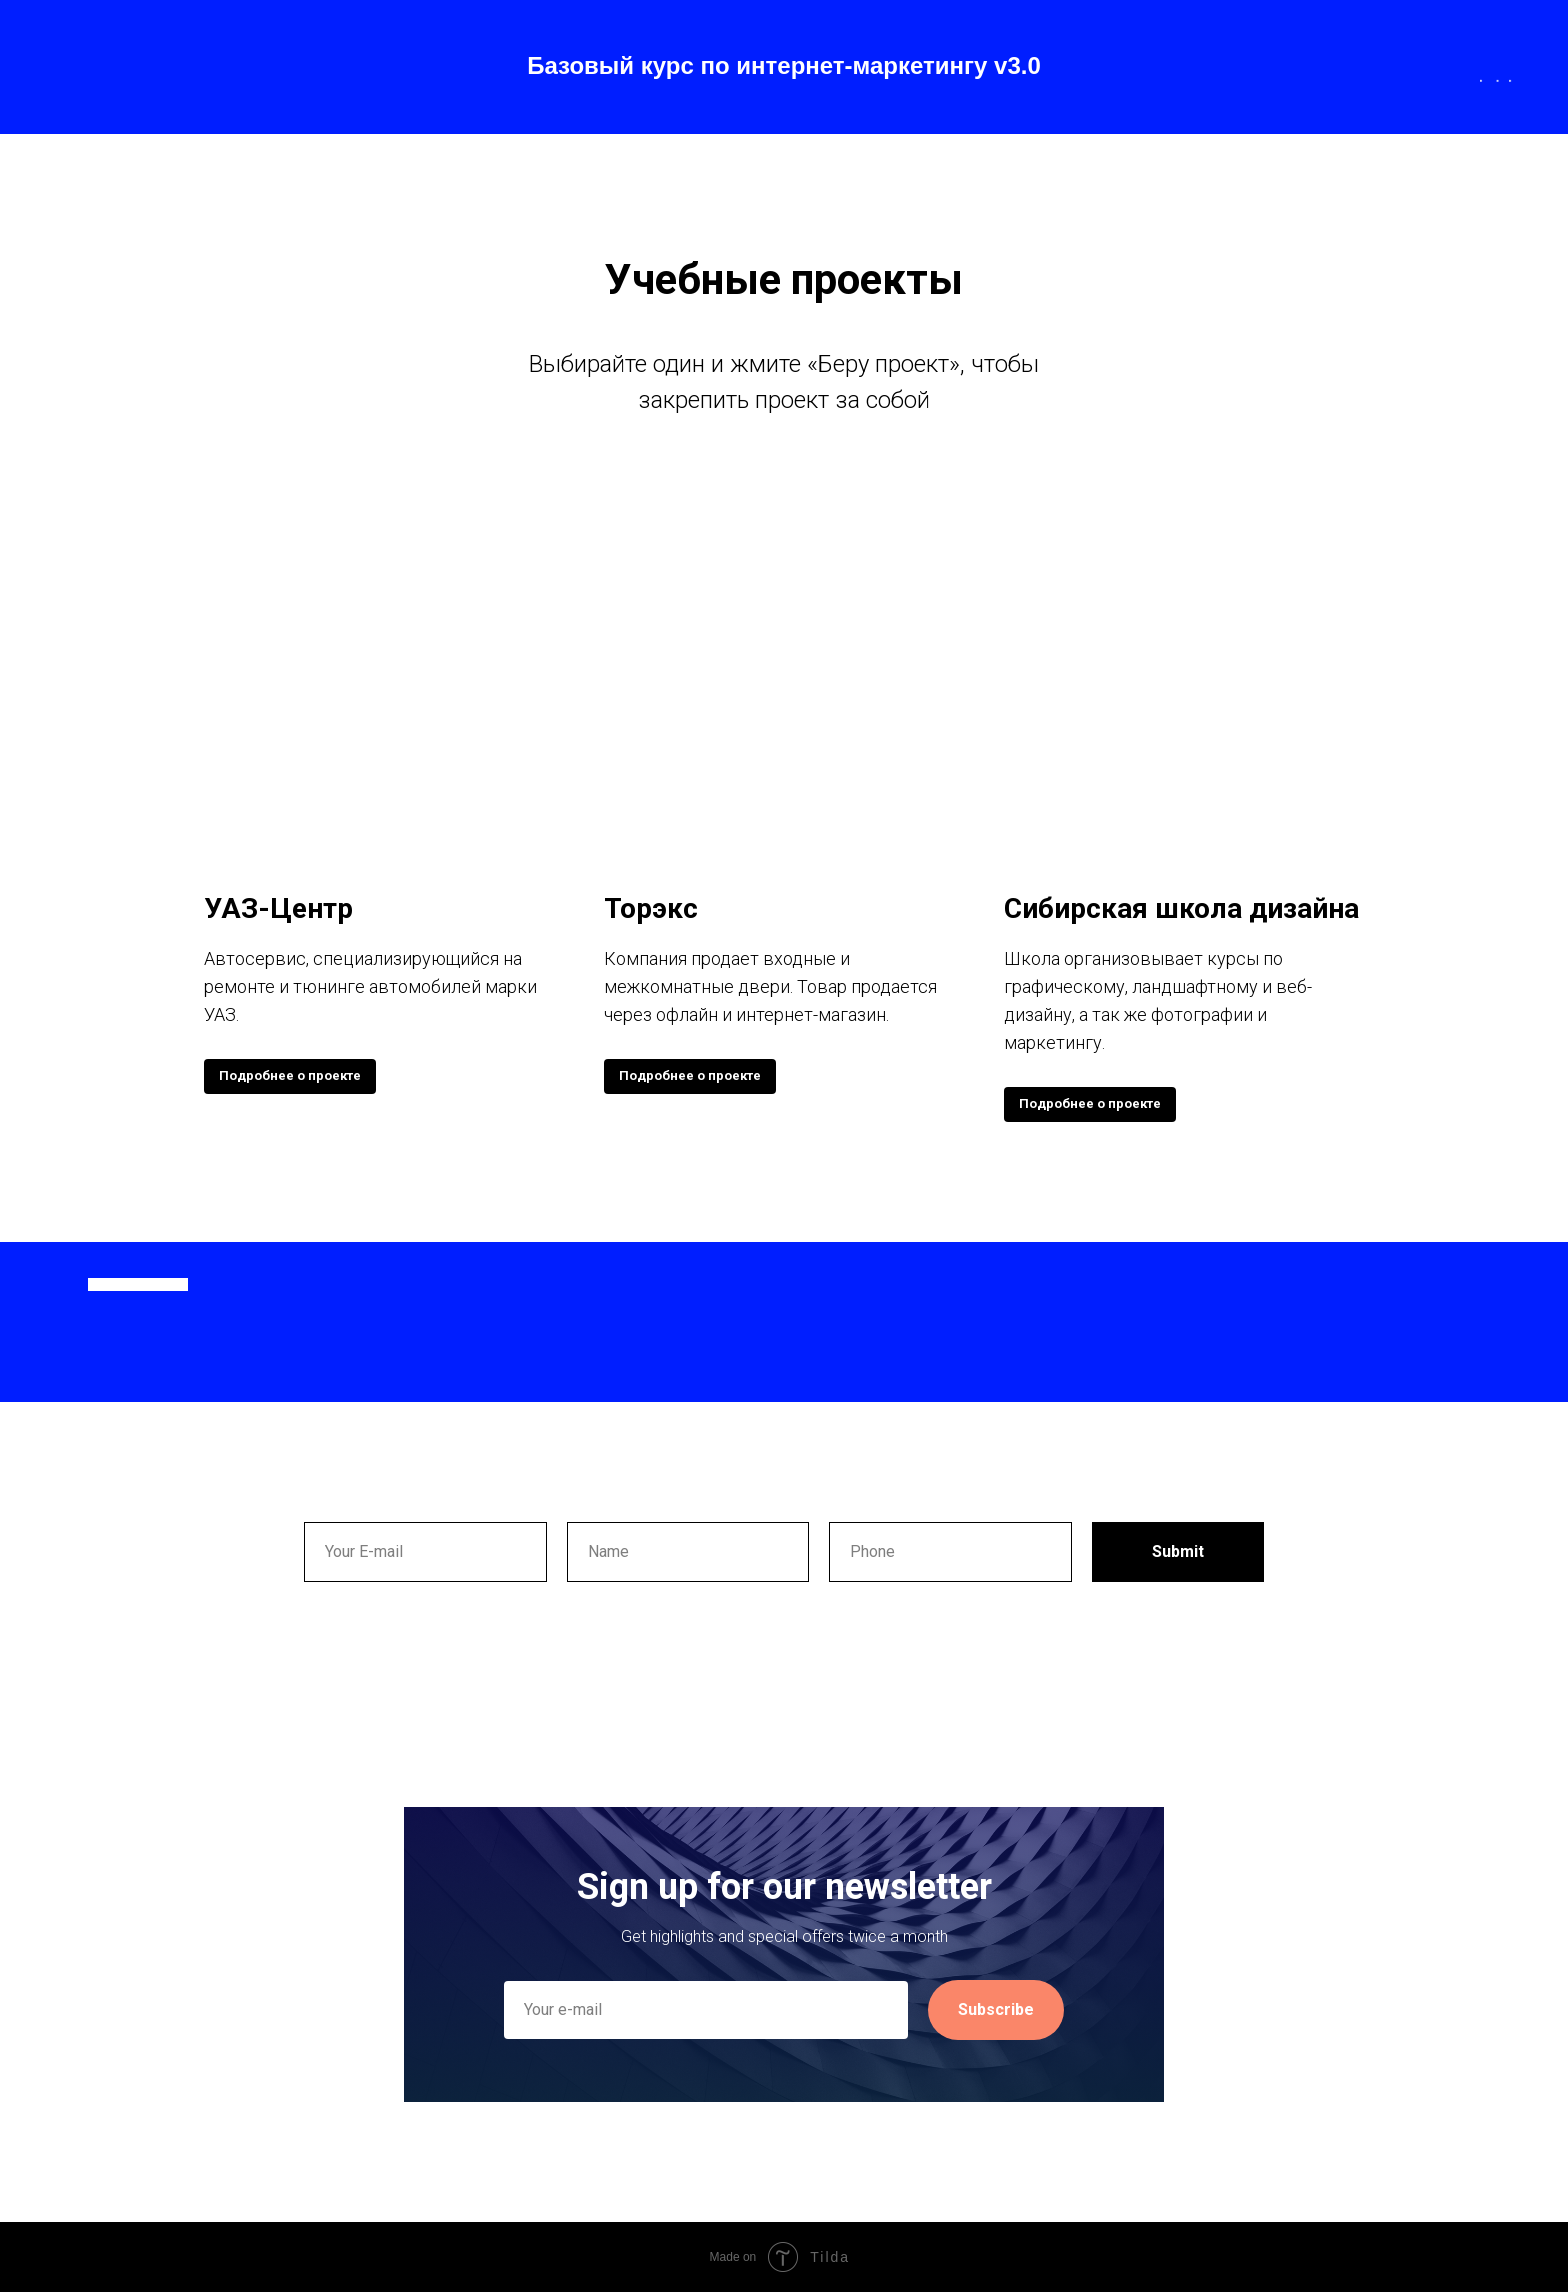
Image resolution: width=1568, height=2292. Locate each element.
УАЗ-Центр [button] (278, 908)
